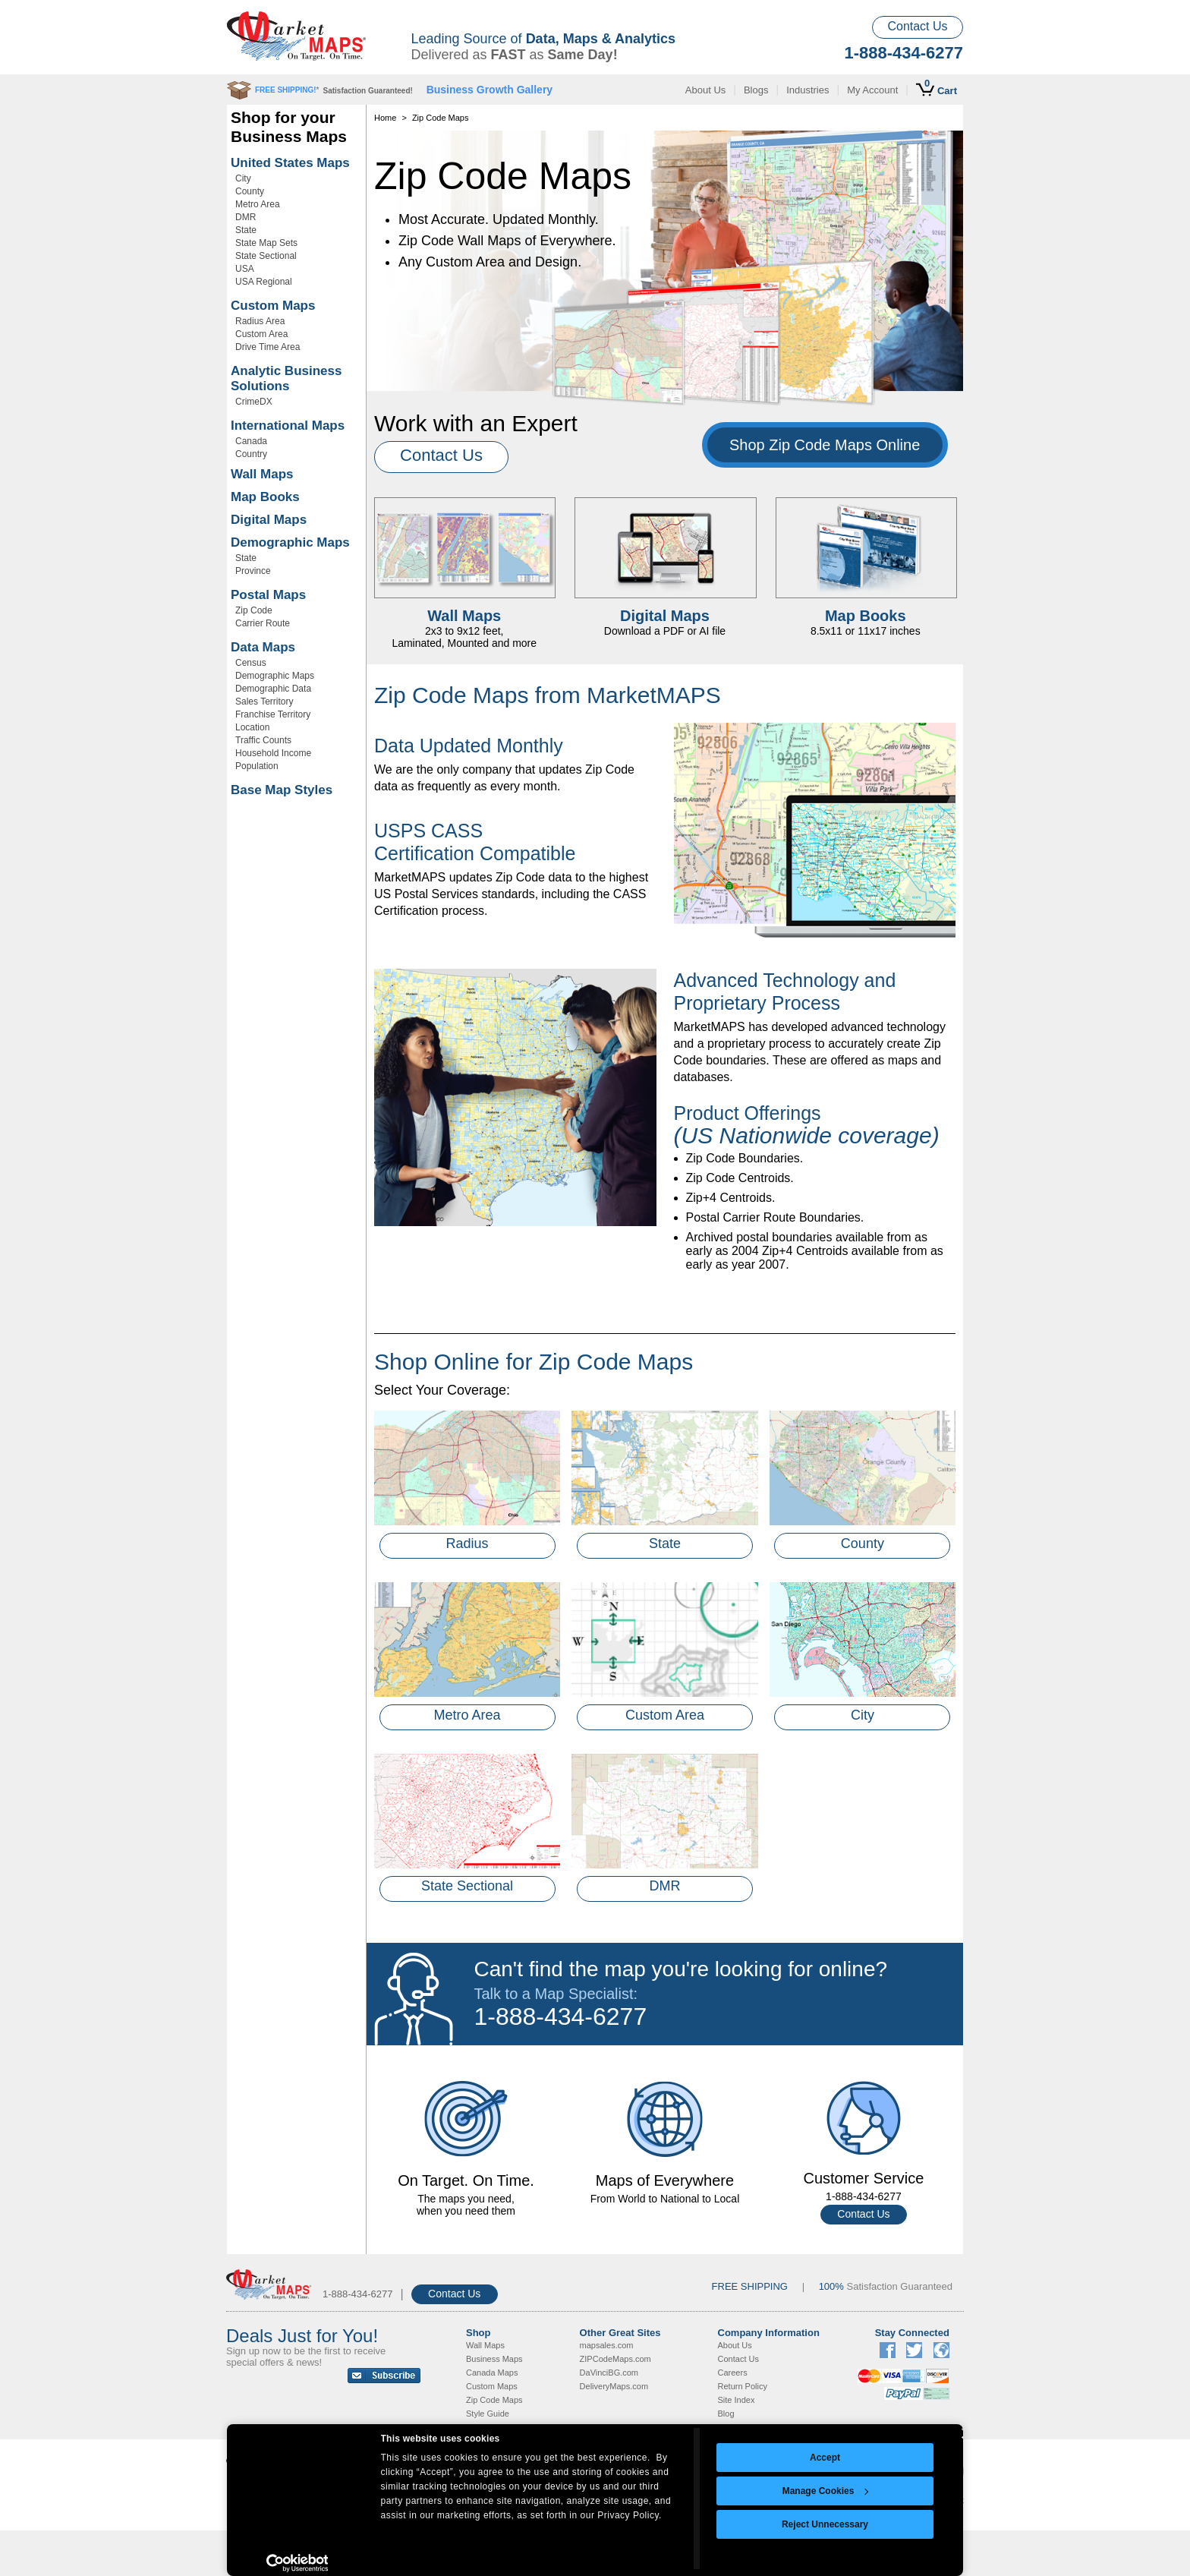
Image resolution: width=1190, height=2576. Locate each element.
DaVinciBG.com (609, 2372)
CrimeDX (253, 401)
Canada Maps (492, 2372)
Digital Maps (269, 519)
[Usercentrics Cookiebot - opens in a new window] (297, 2563)
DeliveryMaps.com (614, 2386)
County (249, 191)
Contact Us (917, 26)
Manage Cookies (825, 2491)
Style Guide (487, 2413)
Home (385, 117)
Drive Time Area (267, 347)
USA (244, 268)
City (243, 178)
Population (257, 766)
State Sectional (266, 256)
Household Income (273, 753)
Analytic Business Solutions (286, 378)
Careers (733, 2372)
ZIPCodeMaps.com (615, 2358)
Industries (807, 90)
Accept (825, 2457)
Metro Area (257, 204)
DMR (245, 217)
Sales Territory (264, 701)
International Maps (288, 425)
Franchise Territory (272, 714)
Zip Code (253, 610)
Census (250, 662)
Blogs (756, 90)
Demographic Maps (290, 542)
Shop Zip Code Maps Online (824, 445)
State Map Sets (266, 243)
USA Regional (263, 281)
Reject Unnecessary (825, 2524)
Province (253, 571)
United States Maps (290, 163)
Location (252, 727)
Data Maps (263, 647)
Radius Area (260, 321)
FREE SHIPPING (750, 2286)
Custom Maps (273, 305)
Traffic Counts (263, 740)
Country (251, 454)
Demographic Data (273, 688)
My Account (872, 90)
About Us (705, 90)
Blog (726, 2413)
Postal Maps (268, 595)
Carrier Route (262, 623)
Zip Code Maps (494, 2399)
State (246, 230)
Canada (251, 441)
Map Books (265, 497)
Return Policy (742, 2386)
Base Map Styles (281, 790)
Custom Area (261, 334)
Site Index (736, 2399)
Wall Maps (262, 474)
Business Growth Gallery (490, 90)
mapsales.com (607, 2345)
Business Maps (494, 2358)
